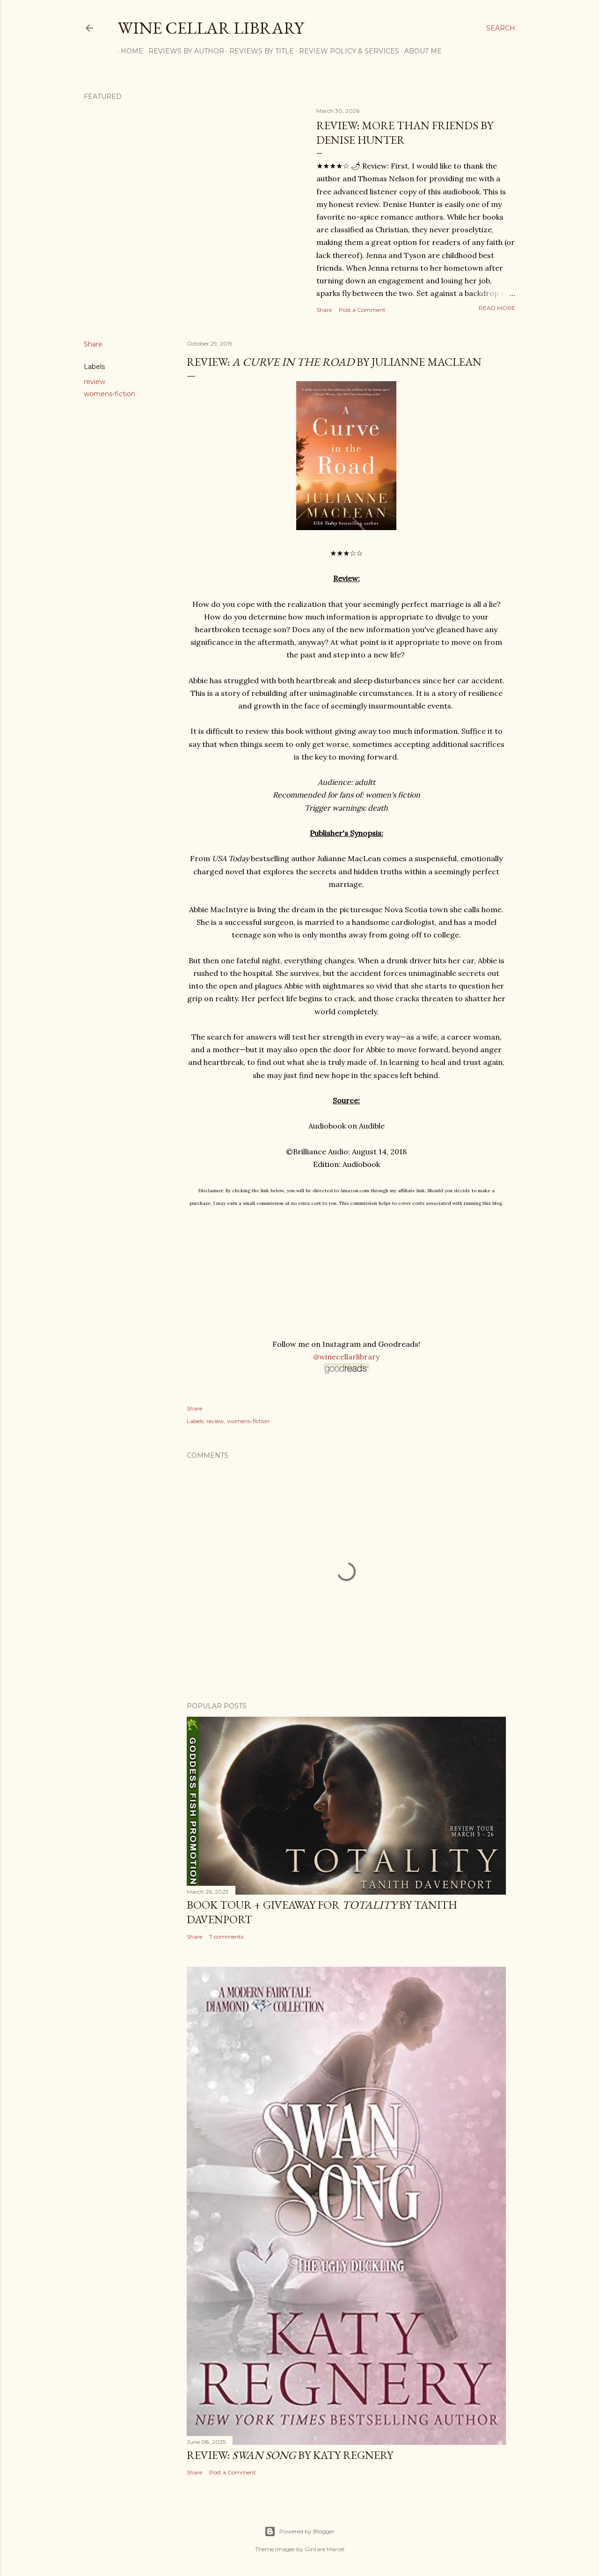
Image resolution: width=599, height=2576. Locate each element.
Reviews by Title (258, 51)
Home (128, 51)
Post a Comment (362, 309)
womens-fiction (109, 394)
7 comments (226, 1936)
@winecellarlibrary (346, 1356)
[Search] (500, 28)
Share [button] (324, 309)
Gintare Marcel (324, 2549)
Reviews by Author (183, 51)
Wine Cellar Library (210, 28)
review (94, 381)
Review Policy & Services (346, 51)
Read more (497, 307)
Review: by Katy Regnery (290, 2455)
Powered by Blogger (299, 2531)
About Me (419, 51)
